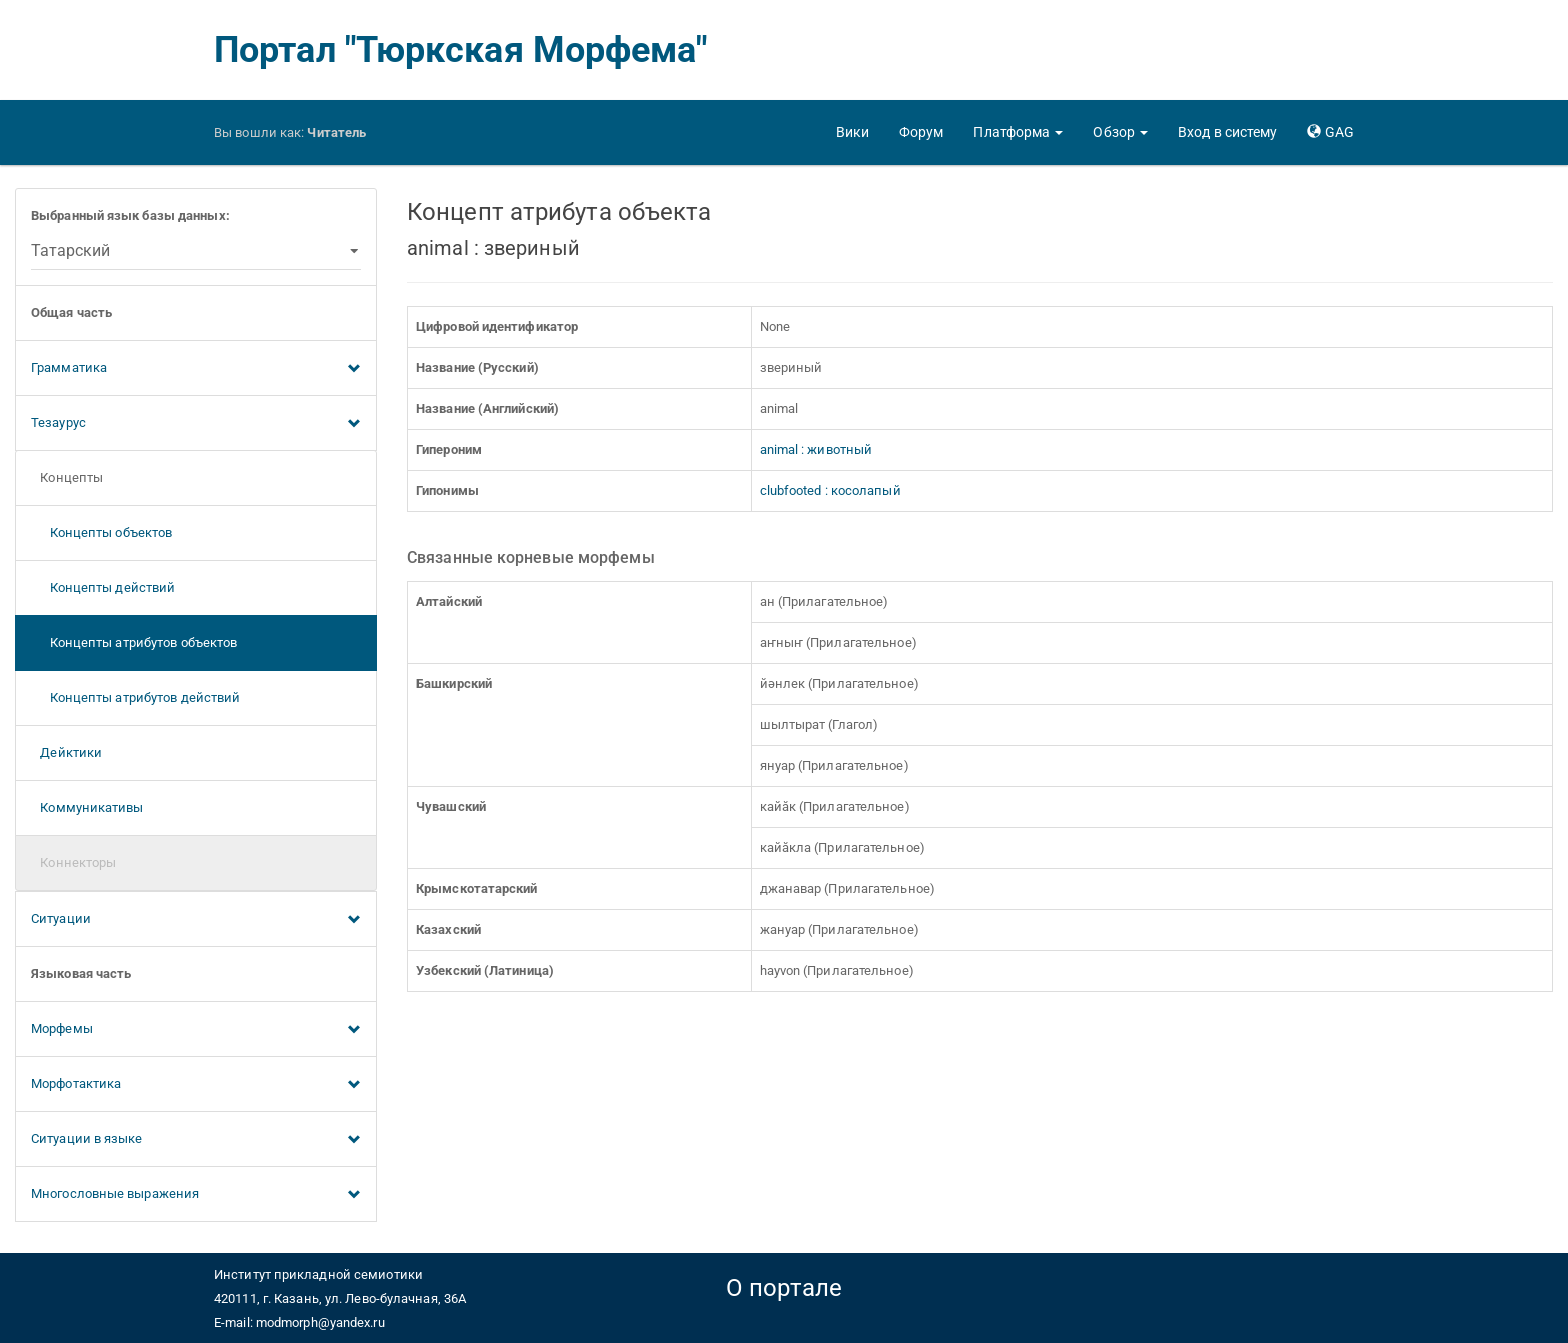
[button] (1018, 132)
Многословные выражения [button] (196, 1195)
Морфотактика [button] (196, 1085)
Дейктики (66, 752)
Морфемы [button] (196, 1030)
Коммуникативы (87, 807)
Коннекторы (73, 862)
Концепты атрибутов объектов (134, 642)
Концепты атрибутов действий (135, 697)
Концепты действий (103, 587)
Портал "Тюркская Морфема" (461, 50)
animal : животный (816, 449)
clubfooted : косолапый (830, 490)
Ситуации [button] (196, 920)
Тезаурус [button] (196, 424)
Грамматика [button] (196, 369)
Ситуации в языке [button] (196, 1140)
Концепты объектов (101, 532)
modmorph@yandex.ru (320, 1322)
